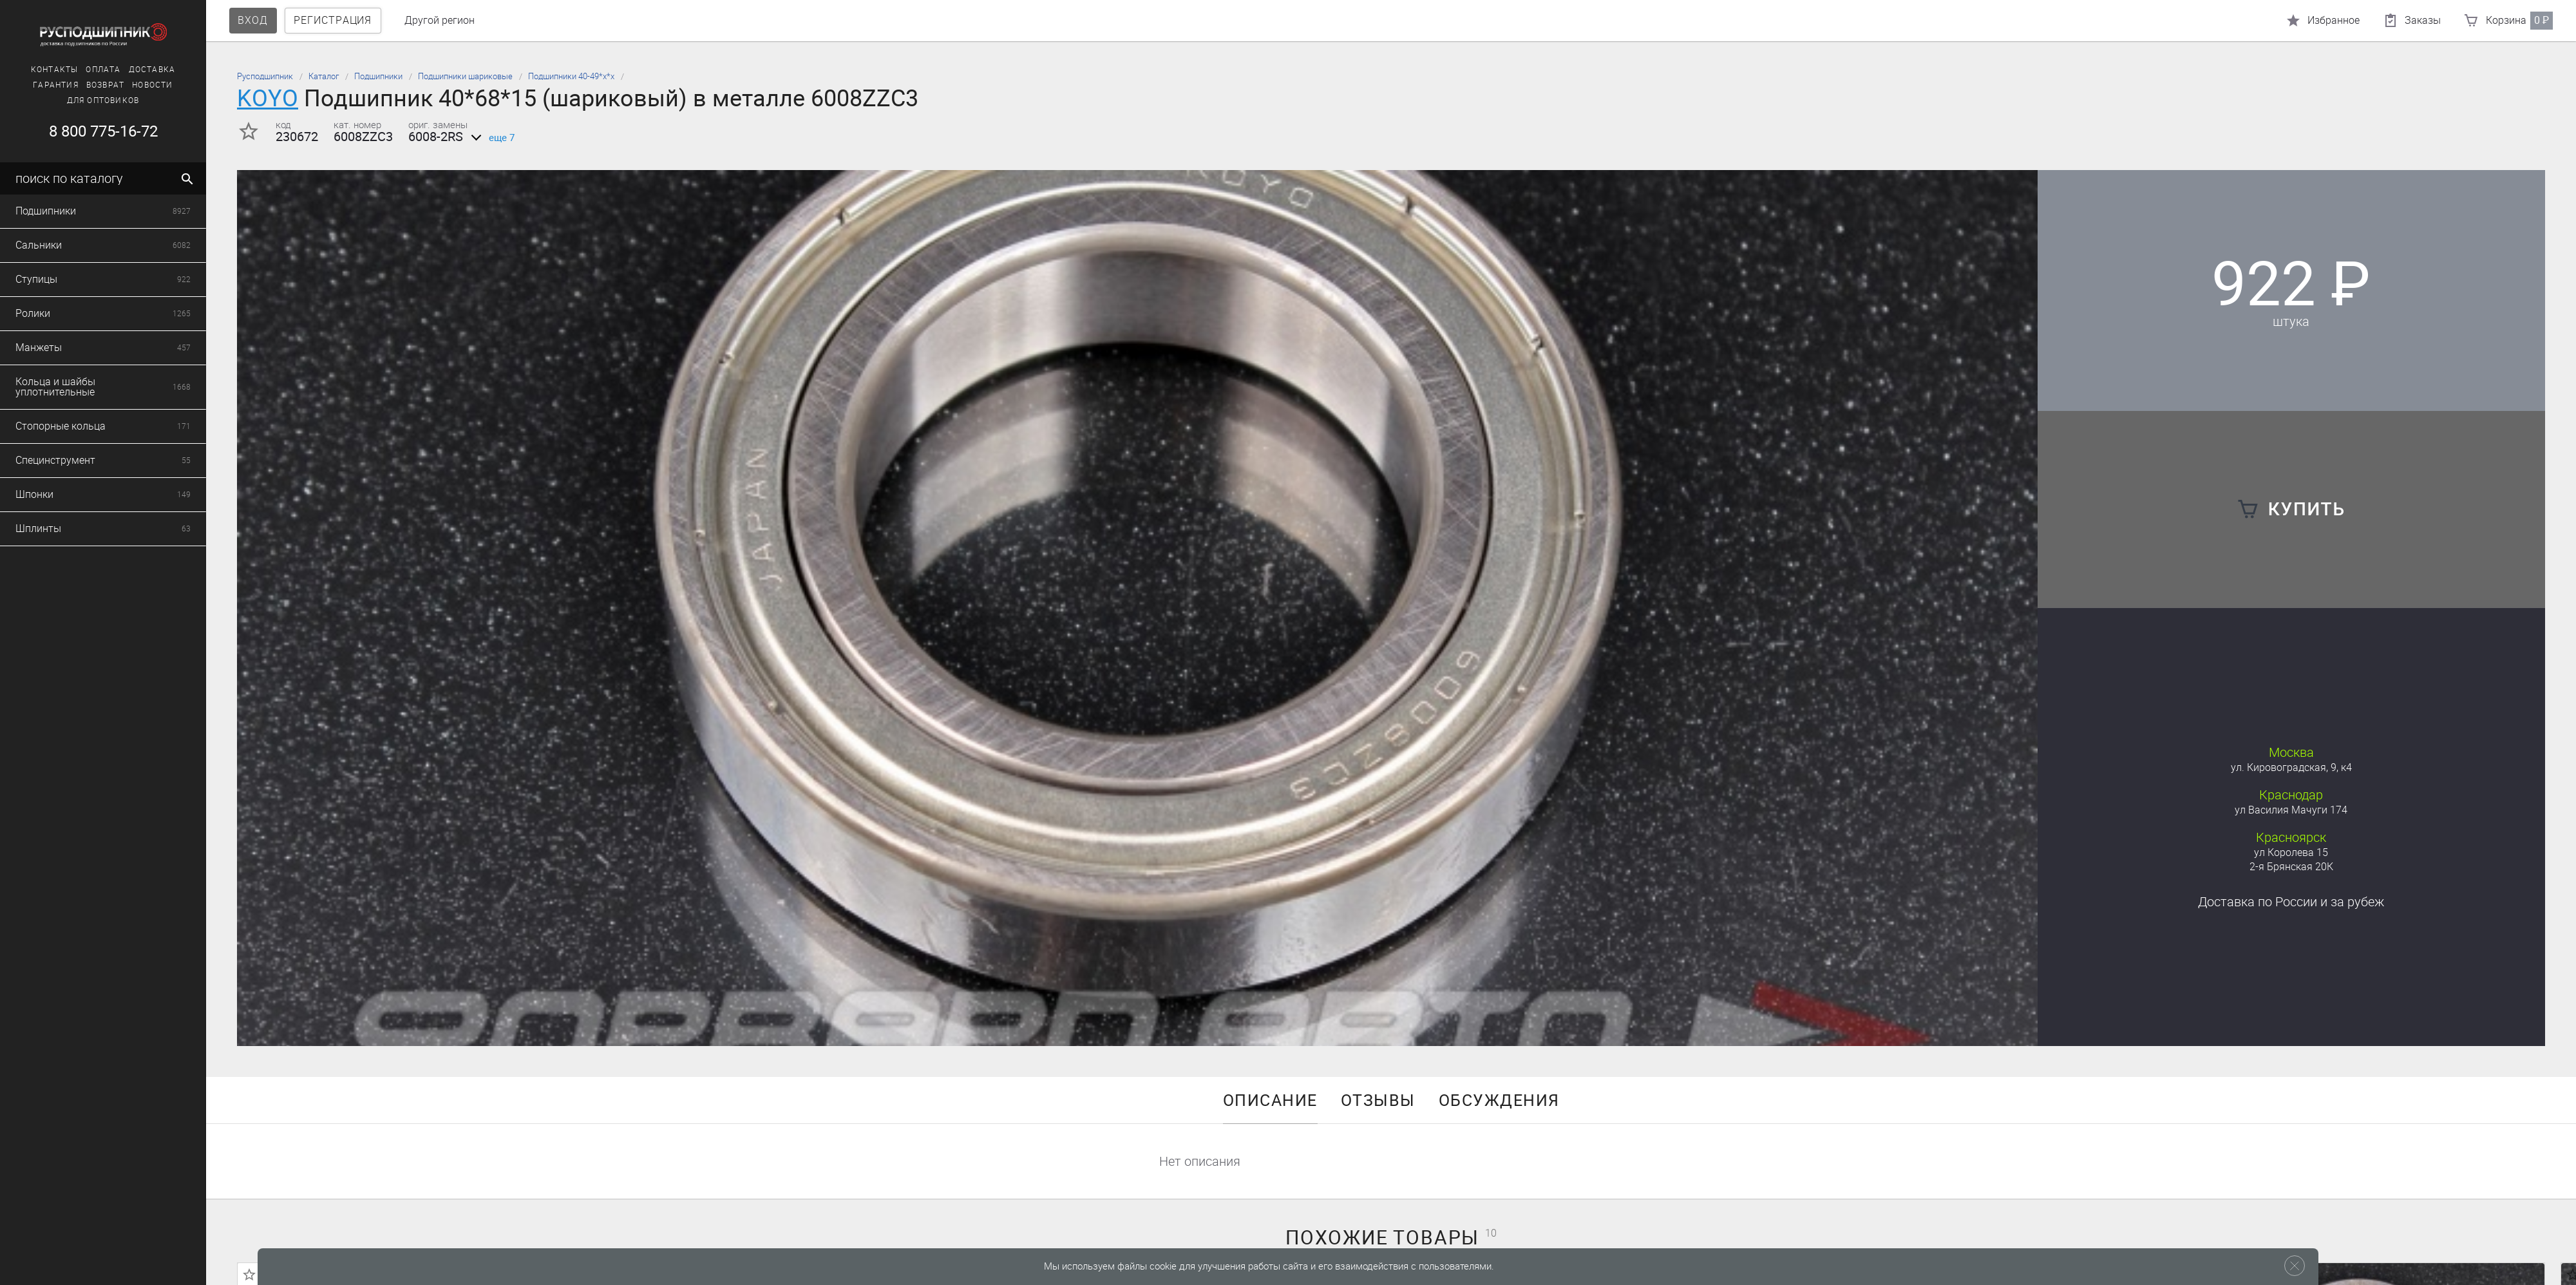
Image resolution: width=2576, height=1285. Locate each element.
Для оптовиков (103, 100)
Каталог (323, 76)
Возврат (105, 85)
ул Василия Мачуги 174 (2291, 810)
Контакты (55, 69)
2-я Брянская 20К (2291, 867)
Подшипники (378, 76)
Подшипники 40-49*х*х (571, 76)
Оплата (103, 69)
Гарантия (56, 85)
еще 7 (490, 138)
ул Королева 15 (2291, 852)
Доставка (152, 69)
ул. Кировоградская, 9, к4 (2291, 767)
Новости (152, 85)
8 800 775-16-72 (103, 131)
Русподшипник (265, 76)
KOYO (267, 98)
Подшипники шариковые (465, 76)
